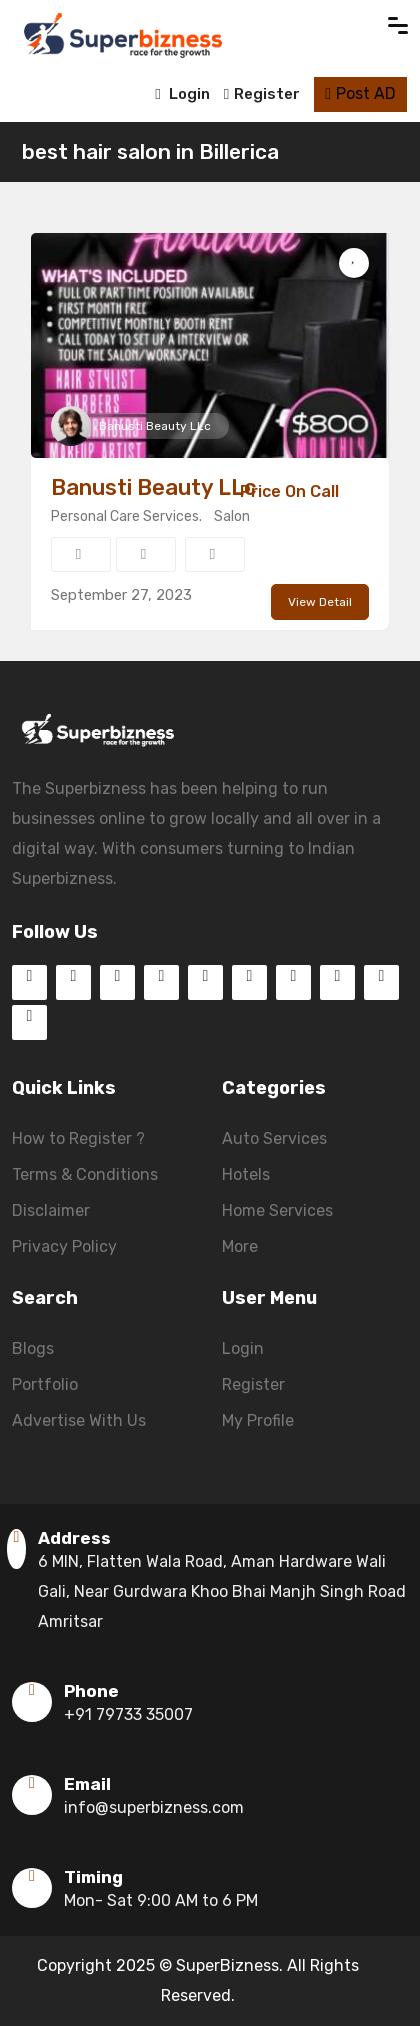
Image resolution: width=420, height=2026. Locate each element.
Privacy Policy (64, 1246)
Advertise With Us (79, 1420)
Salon (232, 516)
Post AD (360, 93)
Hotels (246, 1174)
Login (182, 94)
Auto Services (274, 1138)
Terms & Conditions (85, 1174)
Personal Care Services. (126, 516)
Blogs (33, 1348)
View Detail (320, 602)
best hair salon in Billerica (150, 151)
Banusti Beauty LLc (155, 426)
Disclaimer (51, 1210)
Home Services (277, 1210)
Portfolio (45, 1384)
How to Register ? (78, 1138)
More (240, 1246)
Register (262, 94)
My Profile (258, 1420)
